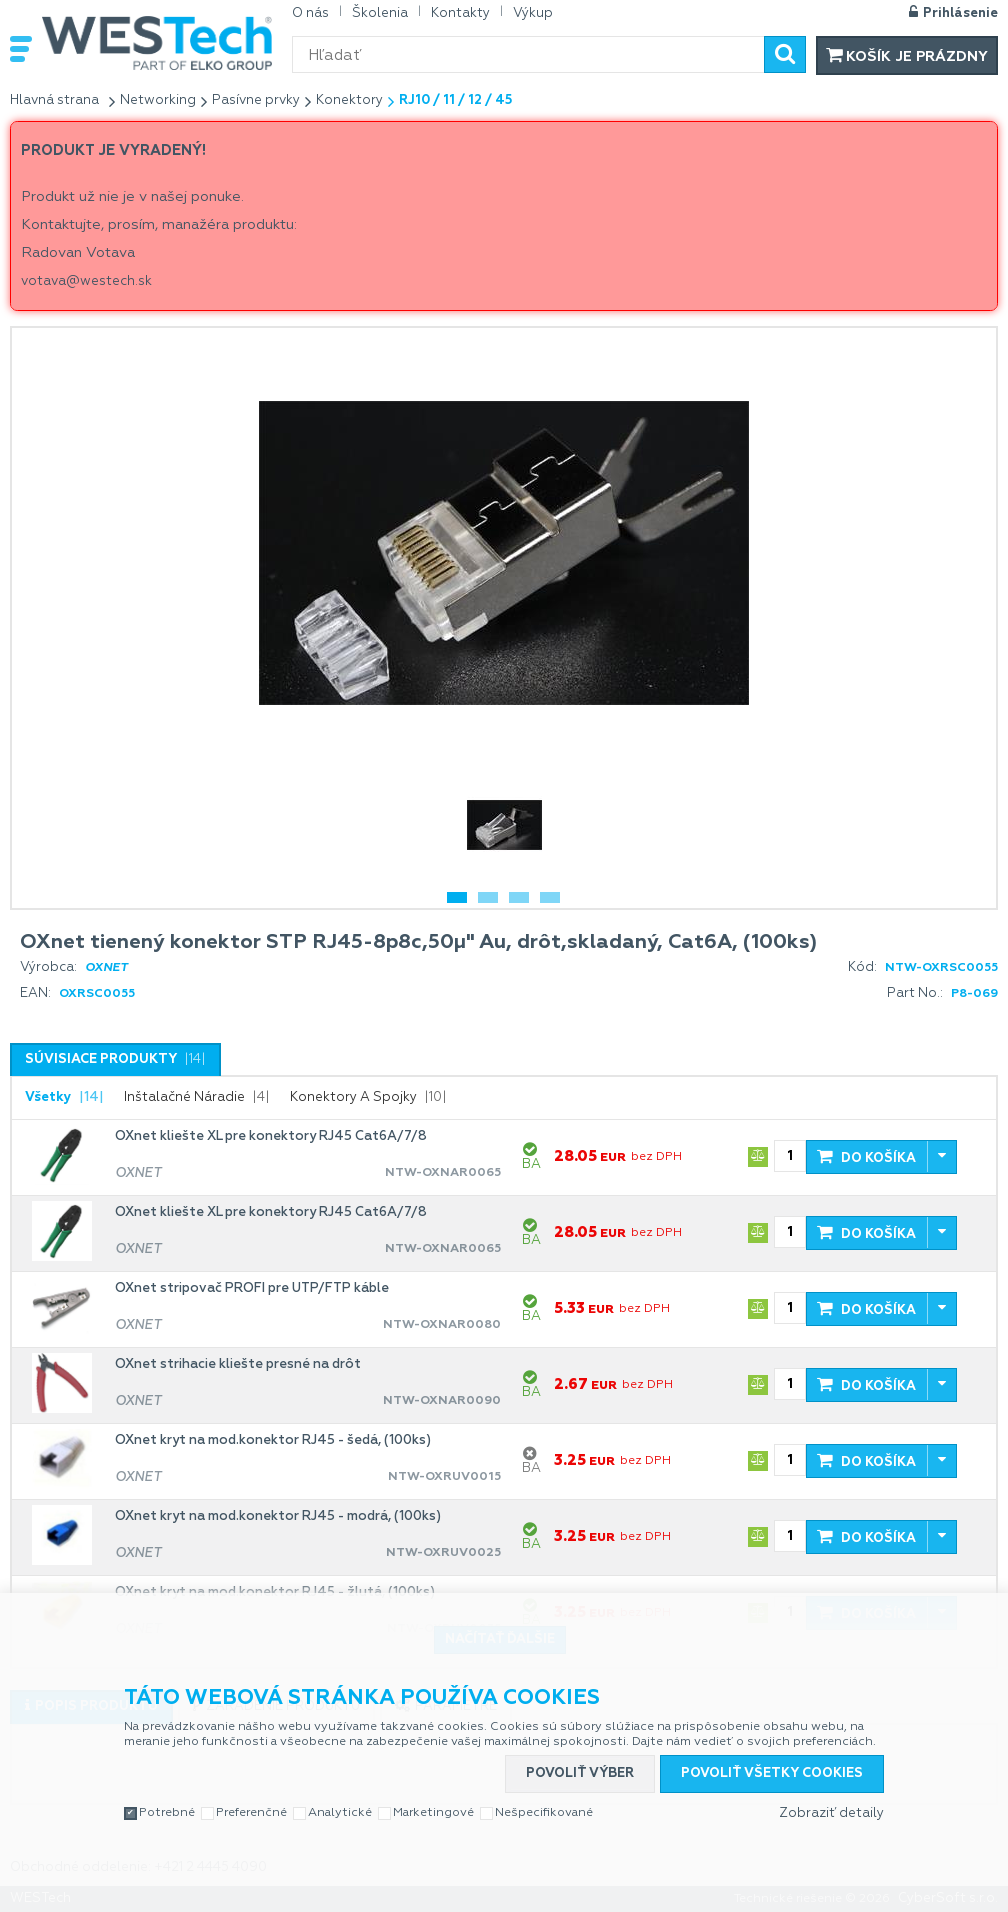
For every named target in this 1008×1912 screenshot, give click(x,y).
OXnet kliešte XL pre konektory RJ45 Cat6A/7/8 (271, 1136)
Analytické (340, 1813)
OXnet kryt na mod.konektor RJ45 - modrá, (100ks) (278, 1516)
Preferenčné (251, 1813)
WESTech (157, 43)
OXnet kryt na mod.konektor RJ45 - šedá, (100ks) (273, 1440)
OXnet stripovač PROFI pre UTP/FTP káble (252, 1288)
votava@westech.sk (86, 281)
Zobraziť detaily (831, 1813)
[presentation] (115, 1060)
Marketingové (433, 1813)
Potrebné (167, 1813)
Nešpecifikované (544, 1813)
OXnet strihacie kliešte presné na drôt (238, 1364)
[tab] (115, 1059)
